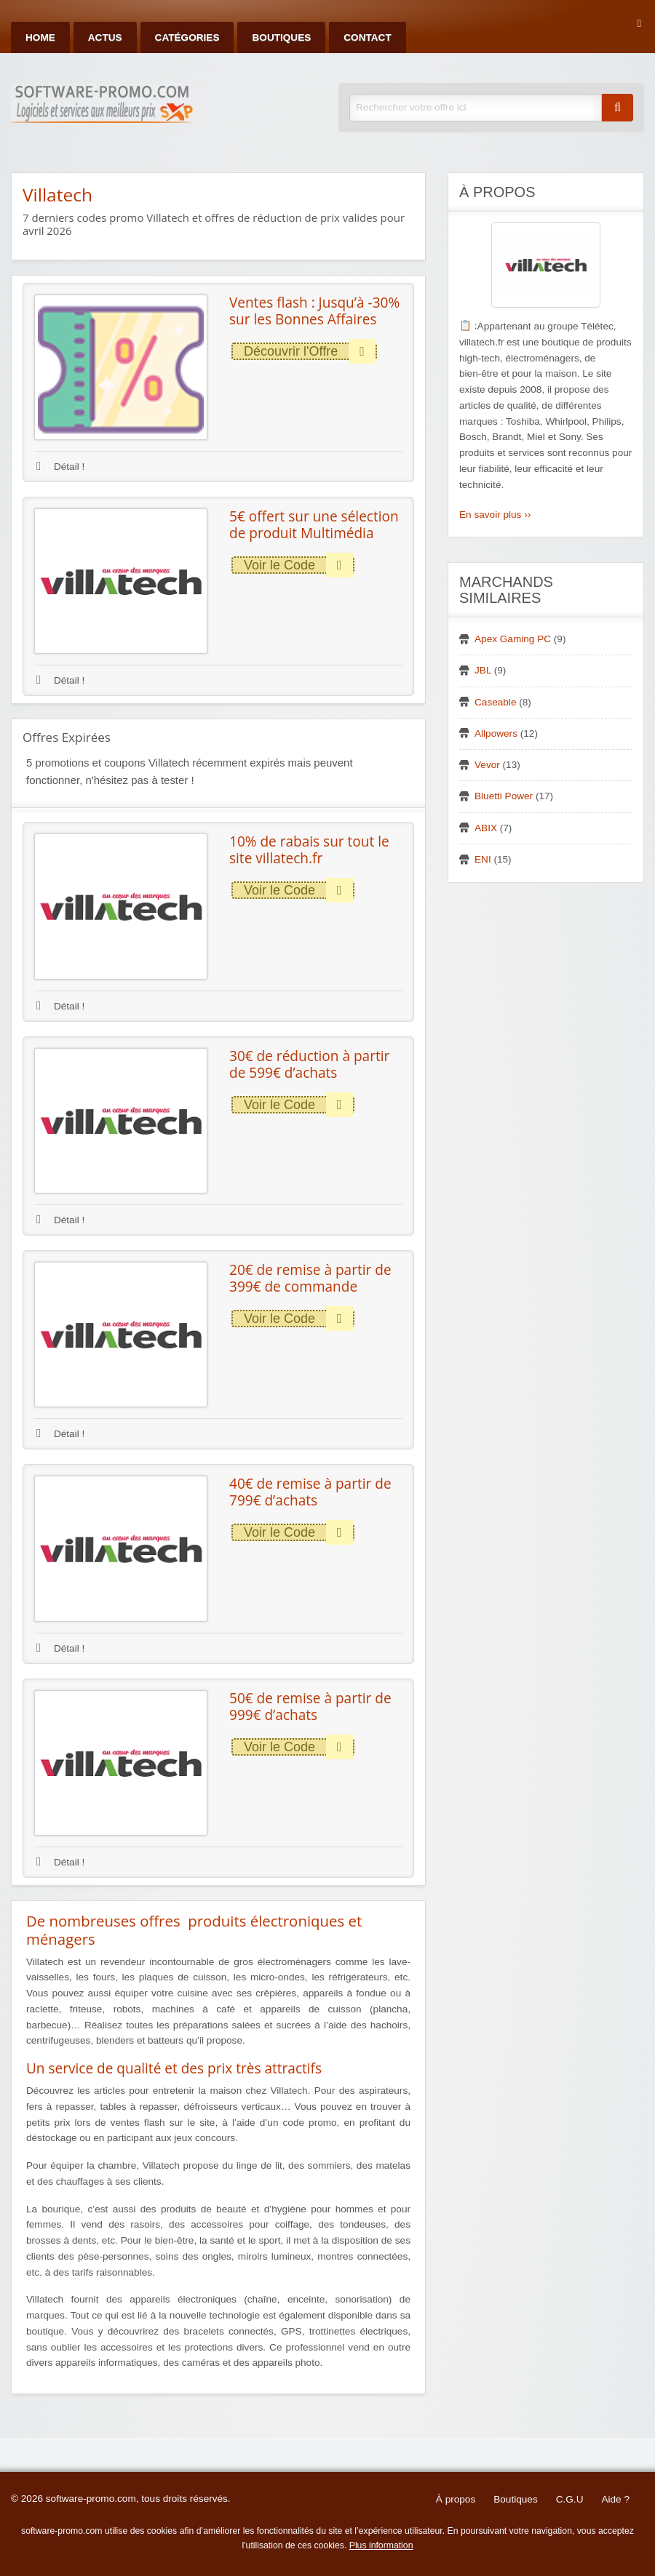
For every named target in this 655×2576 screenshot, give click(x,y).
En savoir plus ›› (495, 514)
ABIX (486, 828)
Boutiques (281, 37)
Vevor (487, 764)
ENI (483, 859)
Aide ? (615, 2499)
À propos (455, 2499)
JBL (483, 670)
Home (40, 37)
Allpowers (496, 733)
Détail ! (60, 466)
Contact (367, 37)
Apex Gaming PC (513, 638)
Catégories (187, 37)
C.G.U (570, 2499)
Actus (105, 37)
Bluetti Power (504, 796)
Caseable (495, 702)
